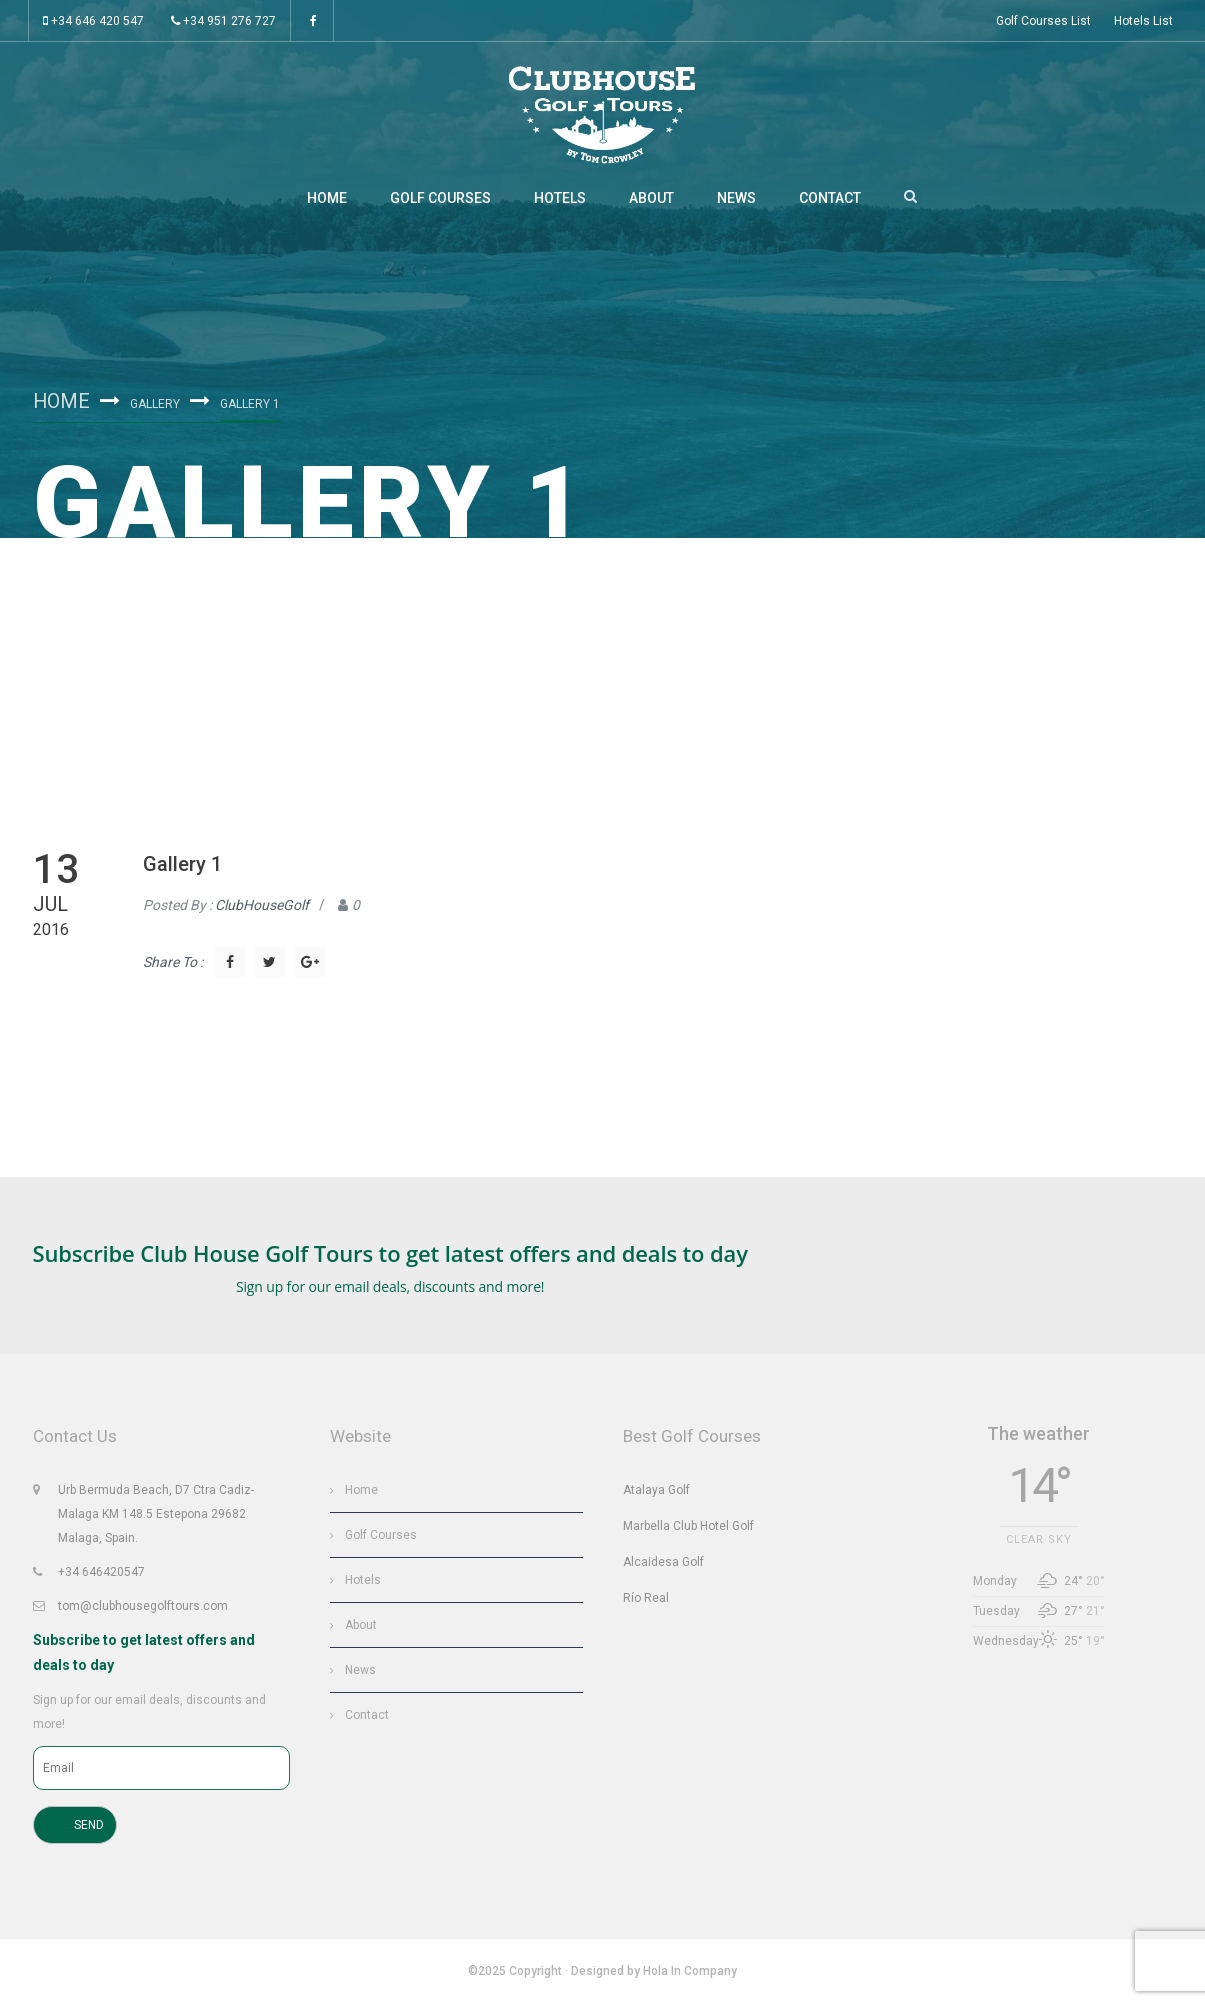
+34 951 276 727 (223, 21)
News (736, 200)
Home (327, 200)
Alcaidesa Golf (663, 1564)
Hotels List (1143, 21)
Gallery (156, 406)
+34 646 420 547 (93, 21)
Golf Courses (440, 200)
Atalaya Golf (656, 1492)
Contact (830, 200)
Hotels (560, 200)
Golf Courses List (1043, 21)
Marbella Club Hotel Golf (688, 1528)
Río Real (646, 1600)
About (651, 200)
